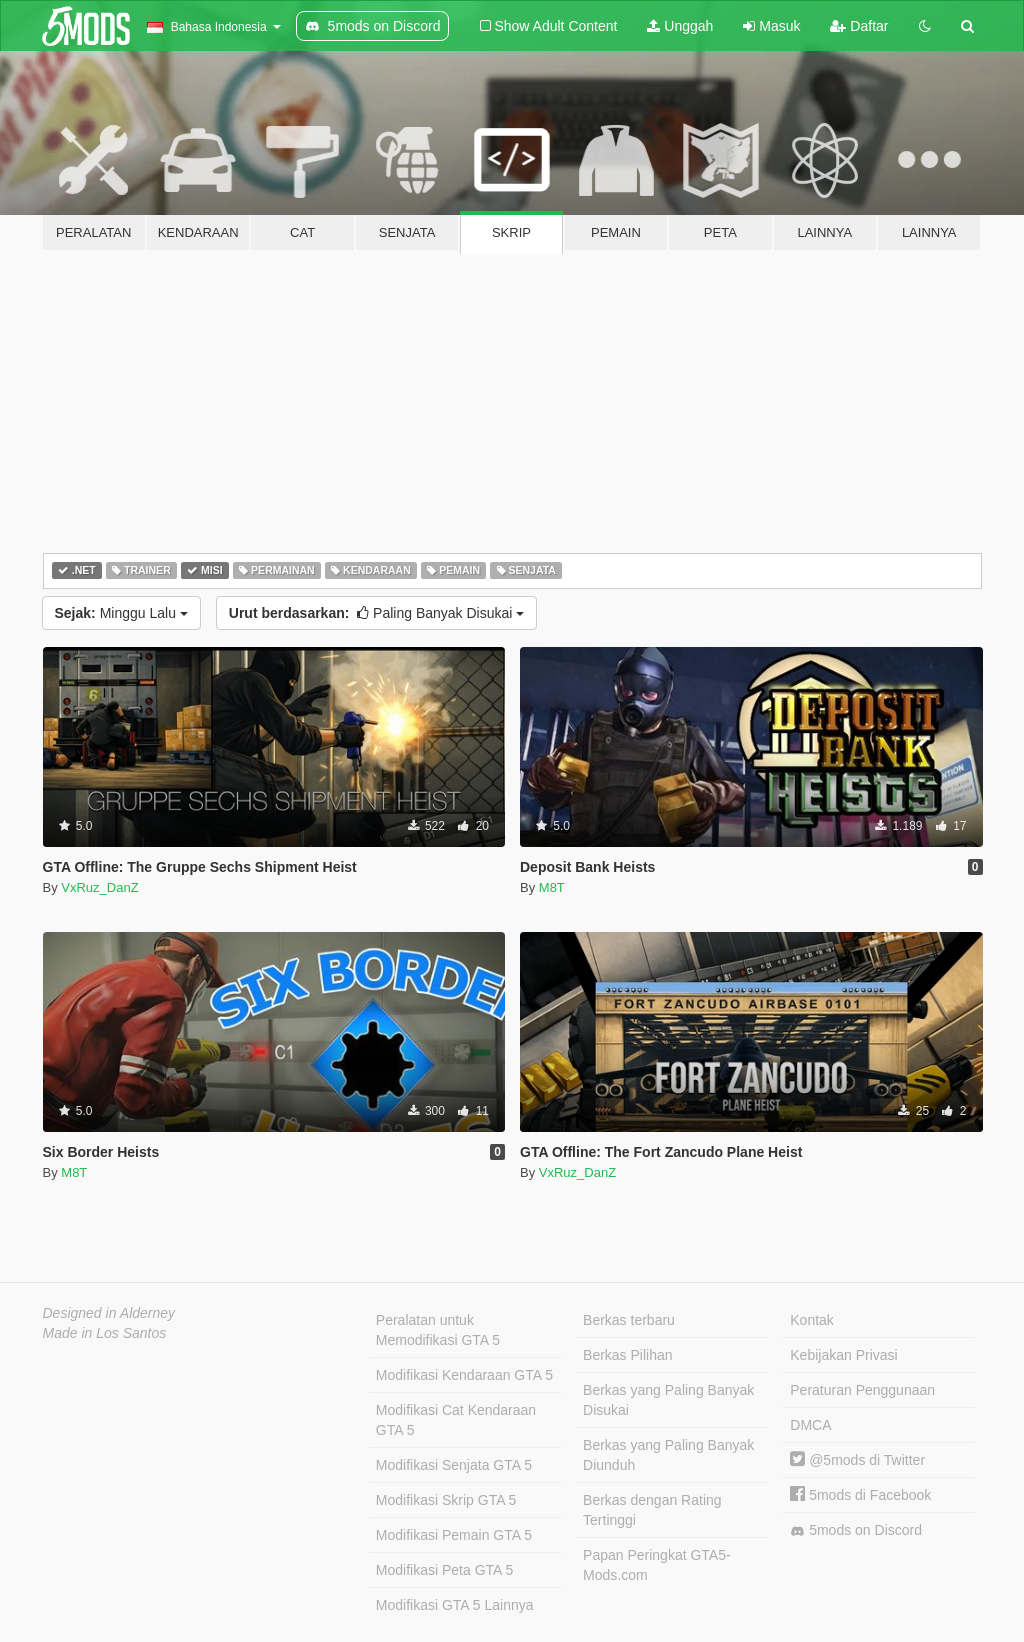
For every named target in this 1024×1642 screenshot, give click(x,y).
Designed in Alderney (109, 1313)
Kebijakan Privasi (843, 1355)
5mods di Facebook (860, 1495)
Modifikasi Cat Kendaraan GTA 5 (456, 1420)
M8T (552, 887)
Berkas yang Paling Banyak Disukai (668, 1400)
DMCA (810, 1425)
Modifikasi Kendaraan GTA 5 (464, 1375)
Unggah (680, 26)
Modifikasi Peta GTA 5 (444, 1570)
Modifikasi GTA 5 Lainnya (455, 1605)
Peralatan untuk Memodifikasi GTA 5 (438, 1330)
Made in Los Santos (105, 1333)
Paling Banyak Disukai (376, 613)
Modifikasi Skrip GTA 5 (446, 1500)
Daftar (859, 26)
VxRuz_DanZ (99, 887)
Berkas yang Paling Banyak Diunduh (668, 1455)
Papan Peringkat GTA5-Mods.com (657, 1565)
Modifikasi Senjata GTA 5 (454, 1465)
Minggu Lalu (121, 613)
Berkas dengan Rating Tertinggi (652, 1510)
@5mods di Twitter (857, 1460)
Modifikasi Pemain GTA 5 (454, 1535)
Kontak (812, 1320)
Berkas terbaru (629, 1320)
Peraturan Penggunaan (862, 1390)
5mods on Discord (856, 1530)
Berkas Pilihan (628, 1355)
